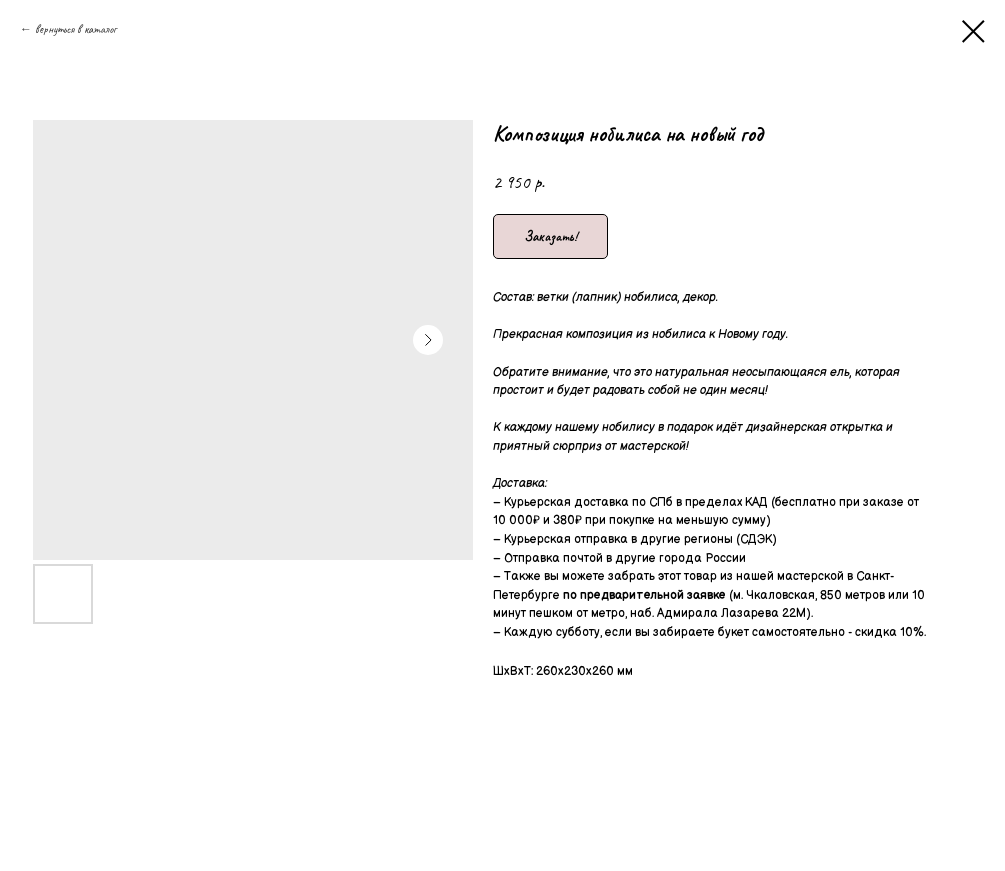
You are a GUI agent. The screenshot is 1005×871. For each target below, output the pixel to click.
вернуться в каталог (75, 29)
